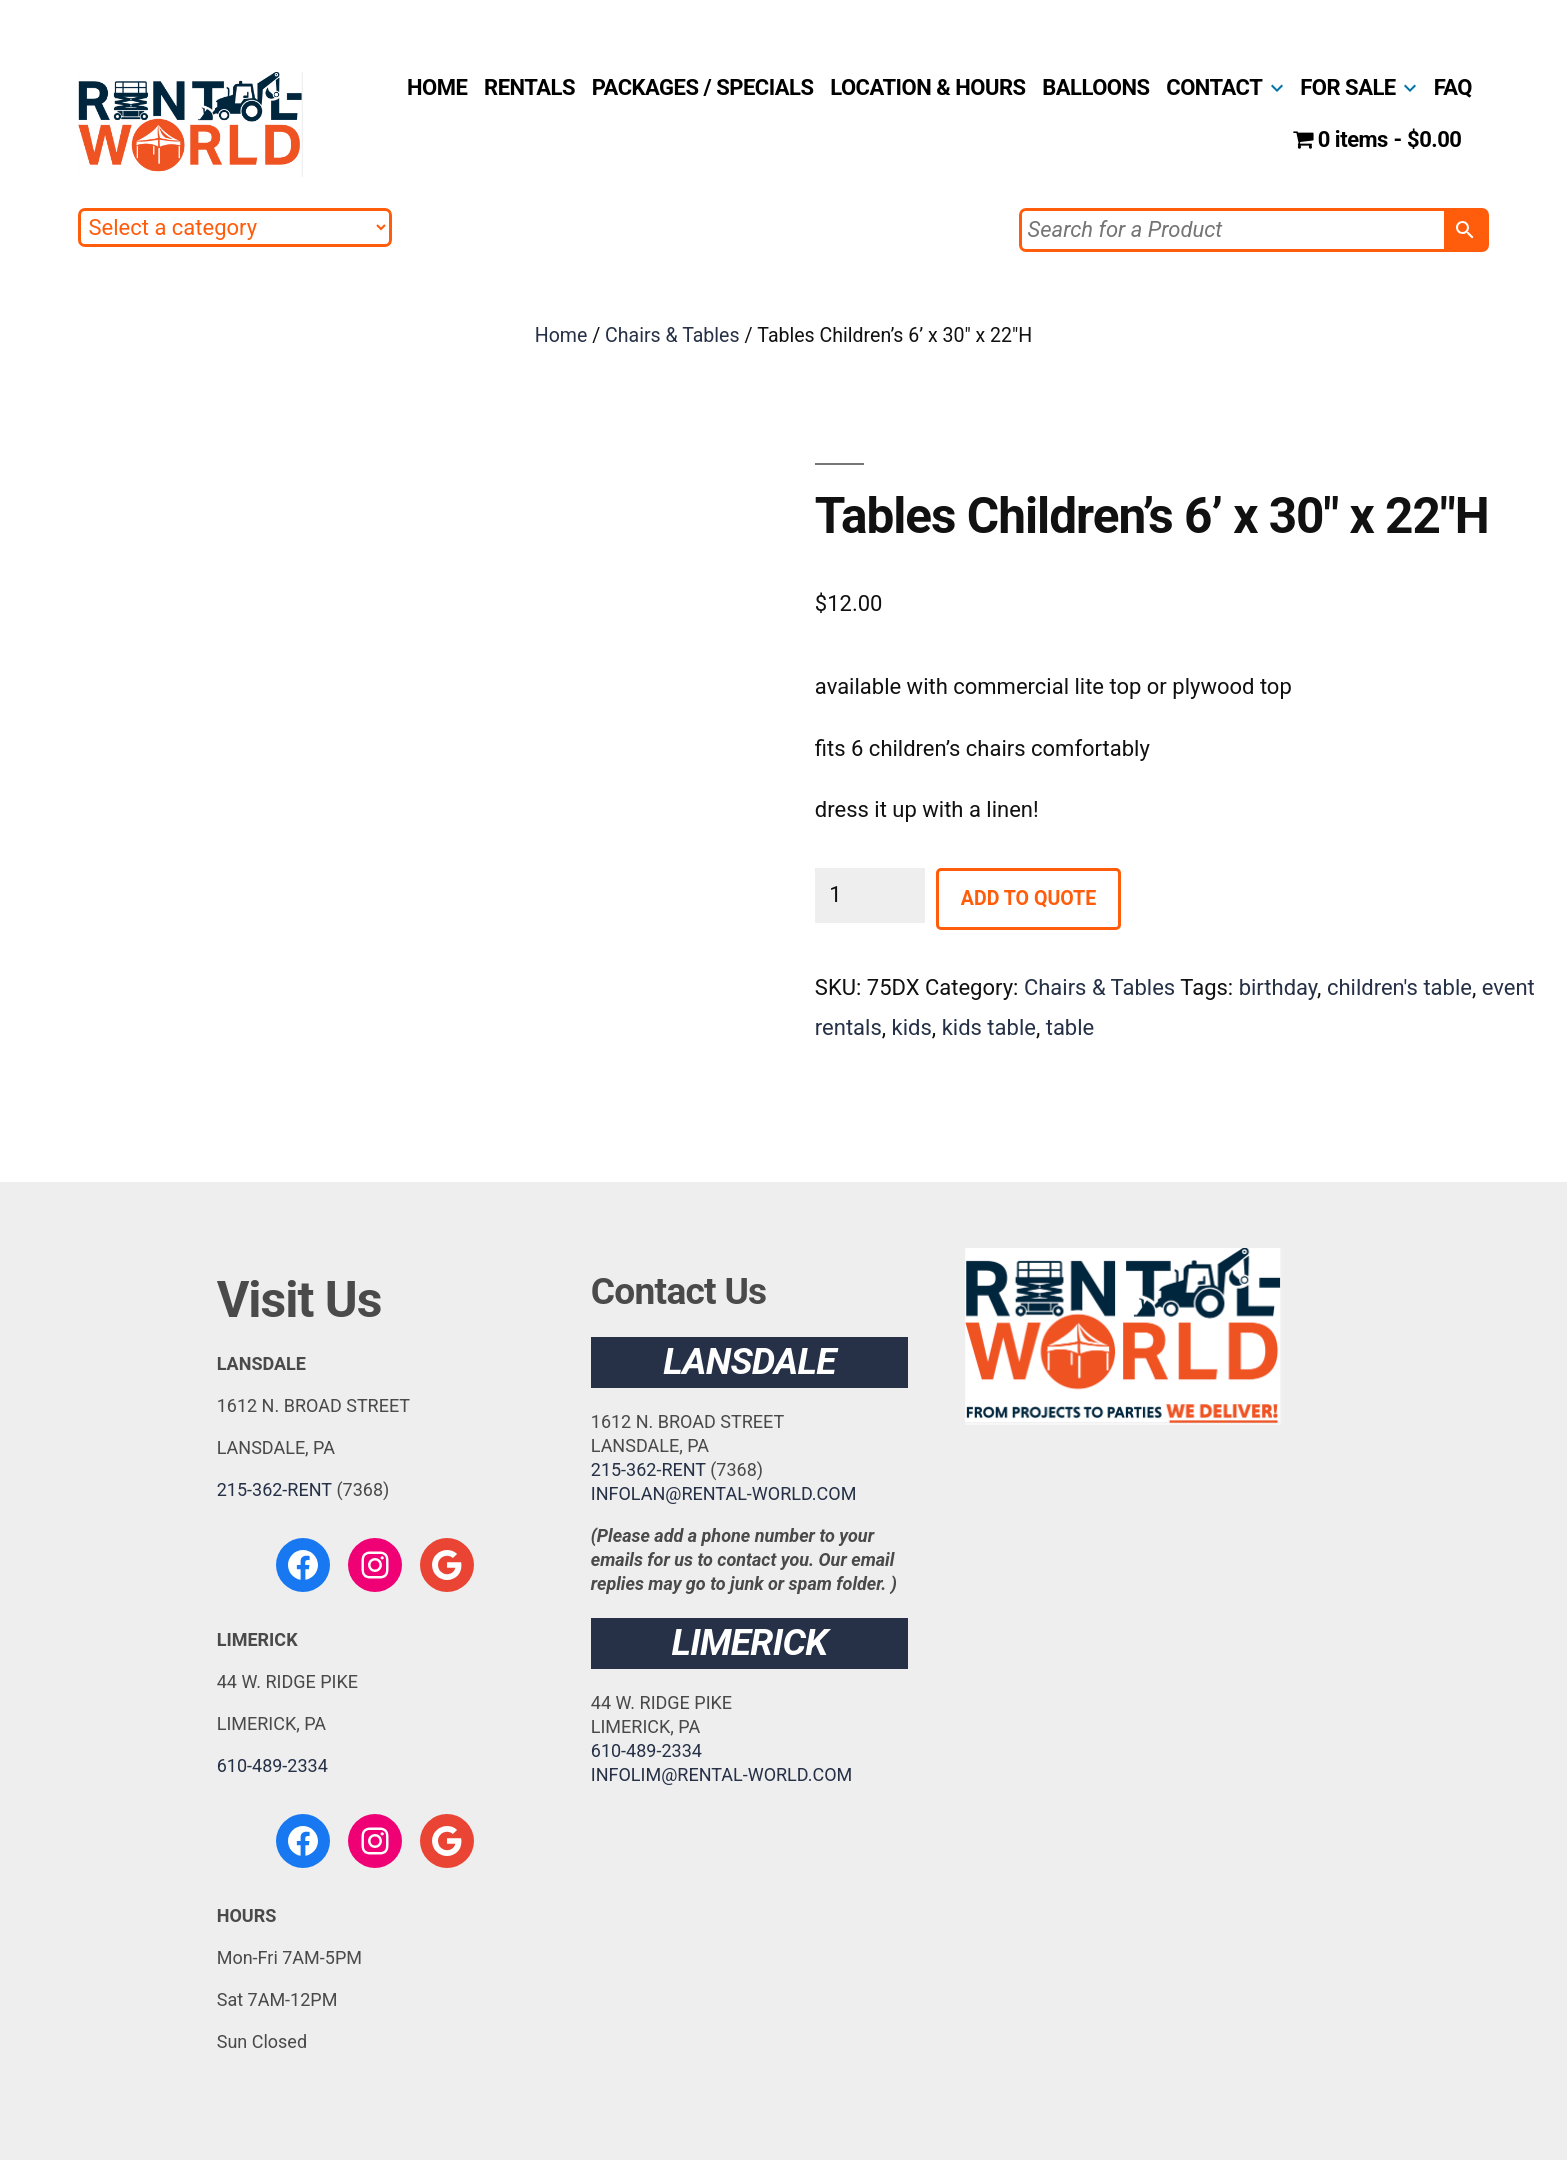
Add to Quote (1028, 898)
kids (912, 1027)
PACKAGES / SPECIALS (703, 87)
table (1070, 1027)
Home (561, 335)
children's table (1399, 987)
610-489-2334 (272, 1765)
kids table (989, 1027)
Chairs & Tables (672, 335)
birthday (1278, 987)
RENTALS (529, 87)
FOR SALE (1347, 87)
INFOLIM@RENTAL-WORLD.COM (722, 1774)
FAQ (1453, 87)
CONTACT (1214, 87)
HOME (437, 87)
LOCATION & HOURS (927, 87)
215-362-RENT (274, 1489)
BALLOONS (1095, 87)
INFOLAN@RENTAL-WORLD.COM (724, 1493)
